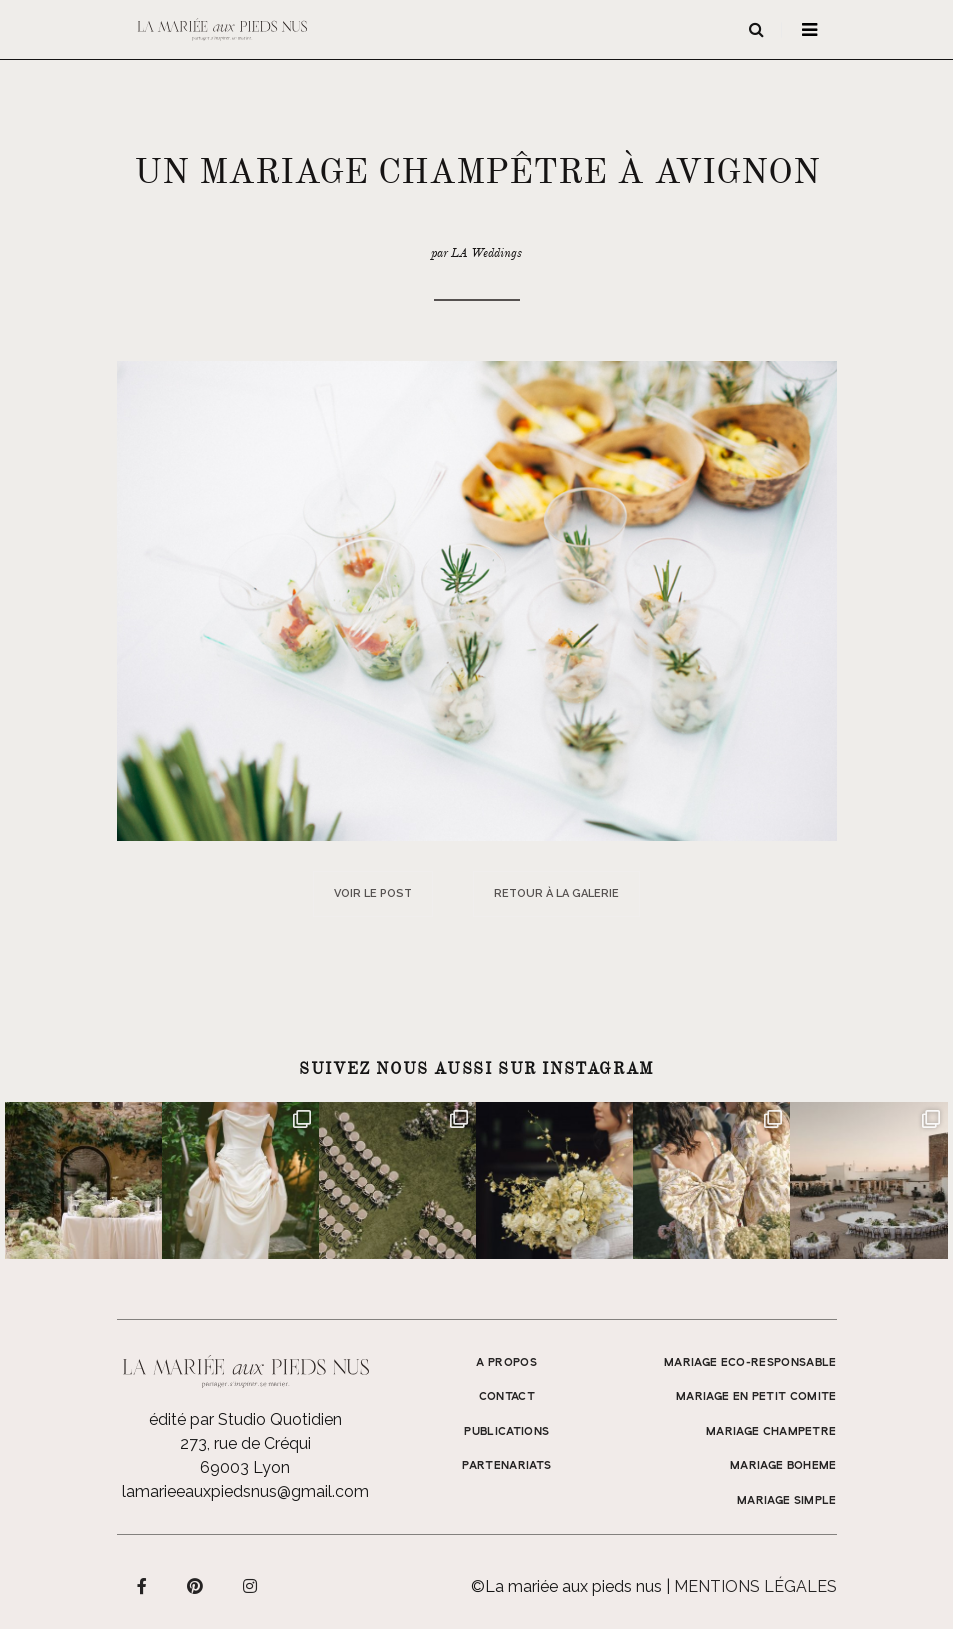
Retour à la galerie (556, 893)
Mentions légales (755, 1586)
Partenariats (506, 1466)
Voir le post (373, 893)
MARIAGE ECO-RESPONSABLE (750, 1363)
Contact (507, 1397)
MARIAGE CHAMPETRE (771, 1432)
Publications (506, 1432)
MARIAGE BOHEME (783, 1466)
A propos (506, 1363)
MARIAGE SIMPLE (787, 1501)
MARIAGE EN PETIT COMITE (756, 1397)
